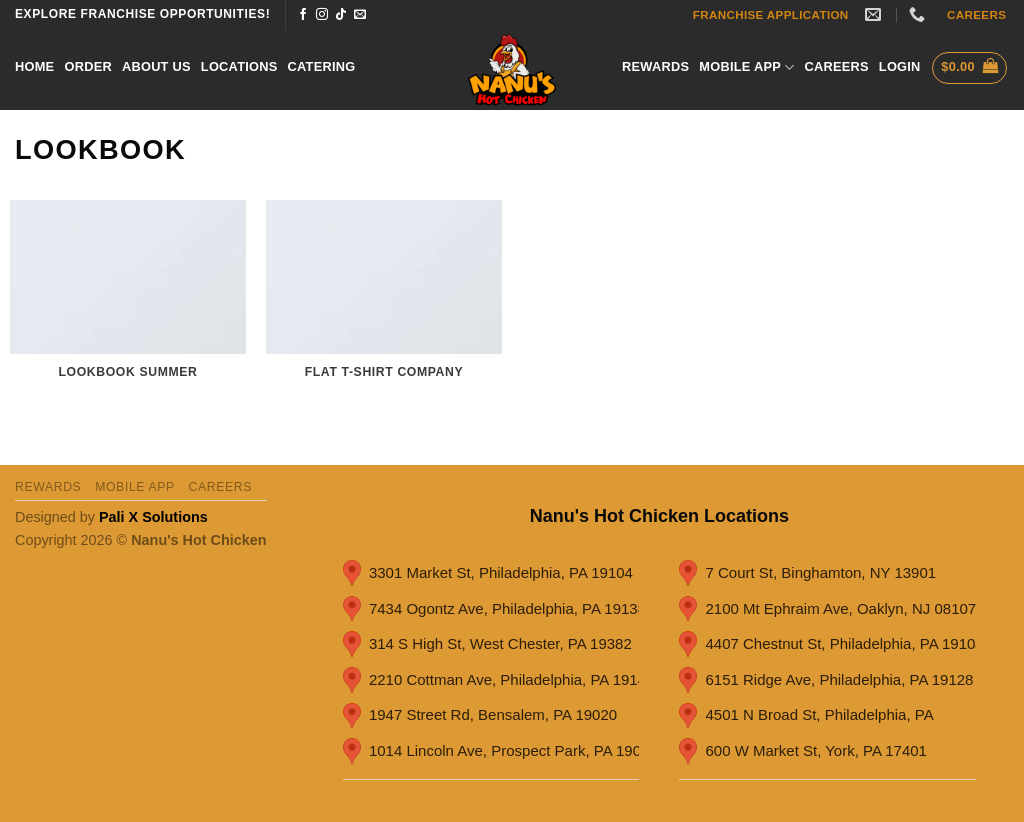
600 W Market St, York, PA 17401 (803, 751)
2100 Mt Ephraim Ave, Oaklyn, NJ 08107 (827, 609)
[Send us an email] (360, 15)
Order (88, 66)
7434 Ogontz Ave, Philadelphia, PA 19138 (491, 609)
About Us (156, 66)
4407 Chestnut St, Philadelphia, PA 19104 (827, 644)
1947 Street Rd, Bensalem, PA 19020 (480, 716)
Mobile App (746, 67)
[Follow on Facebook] (303, 15)
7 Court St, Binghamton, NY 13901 (807, 573)
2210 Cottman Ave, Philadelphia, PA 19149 (491, 680)
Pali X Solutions (153, 517)
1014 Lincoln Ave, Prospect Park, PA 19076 (491, 751)
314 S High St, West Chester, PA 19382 (487, 644)
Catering (322, 66)
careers (836, 66)
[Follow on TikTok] (341, 15)
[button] (900, 67)
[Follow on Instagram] (322, 15)
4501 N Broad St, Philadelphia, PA (806, 716)
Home (34, 66)
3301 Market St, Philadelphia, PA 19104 (488, 573)
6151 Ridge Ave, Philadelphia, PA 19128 (826, 680)
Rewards (655, 66)
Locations (239, 66)
